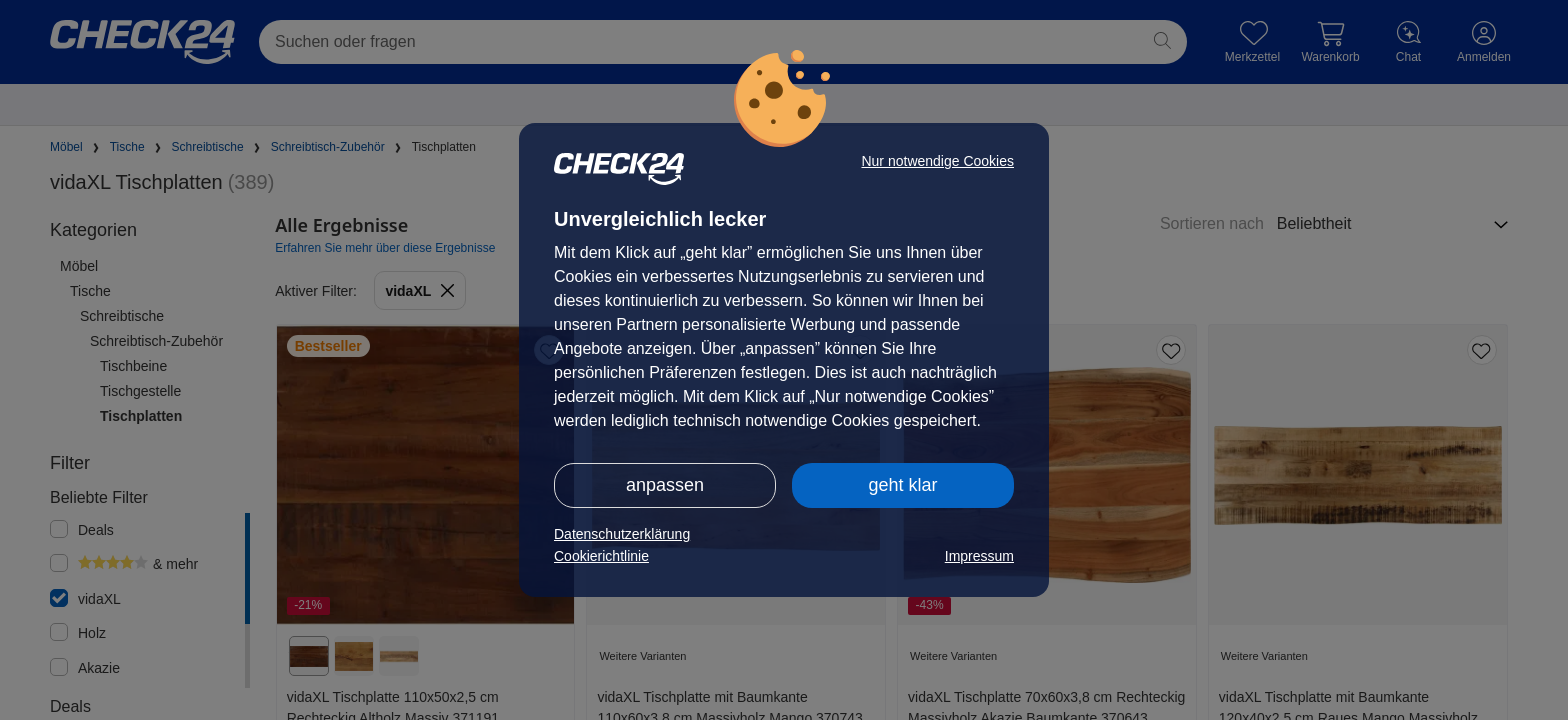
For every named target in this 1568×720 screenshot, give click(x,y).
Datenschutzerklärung (622, 534)
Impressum (979, 556)
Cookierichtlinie (601, 556)
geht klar (902, 485)
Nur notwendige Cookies (937, 161)
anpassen (665, 485)
